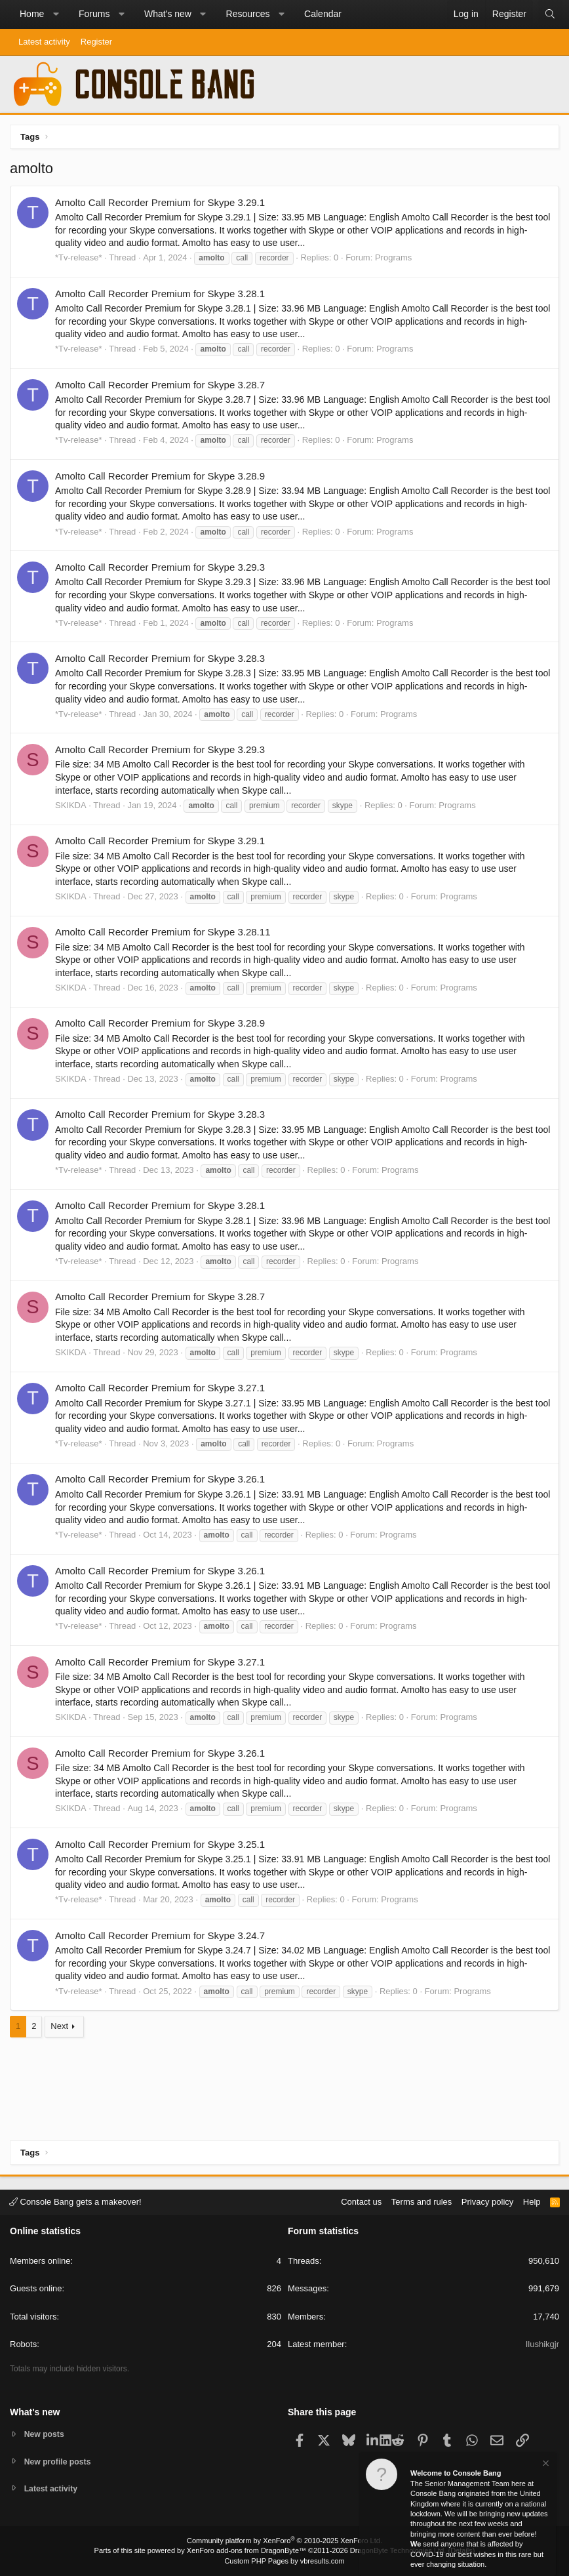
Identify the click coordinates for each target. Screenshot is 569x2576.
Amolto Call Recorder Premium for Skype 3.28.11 (162, 931)
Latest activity (44, 42)
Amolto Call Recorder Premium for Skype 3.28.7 (160, 384)
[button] (56, 14)
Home (32, 14)
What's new (167, 14)
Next (59, 2026)
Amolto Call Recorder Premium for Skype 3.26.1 (160, 1478)
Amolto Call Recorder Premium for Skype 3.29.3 (160, 567)
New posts (45, 2433)
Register (96, 42)
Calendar (323, 14)
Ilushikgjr (542, 2343)
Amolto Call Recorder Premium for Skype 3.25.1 (160, 1844)
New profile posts (59, 2460)
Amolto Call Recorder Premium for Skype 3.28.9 (160, 475)
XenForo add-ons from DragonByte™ (246, 2550)
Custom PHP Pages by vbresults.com (284, 2561)
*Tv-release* (78, 257)
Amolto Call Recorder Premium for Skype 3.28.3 (160, 658)
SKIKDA (71, 805)
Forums (94, 14)
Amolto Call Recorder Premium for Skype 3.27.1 (160, 1387)
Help (532, 2200)
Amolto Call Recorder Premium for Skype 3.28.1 (160, 293)
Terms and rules (421, 2200)
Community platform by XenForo (284, 2541)
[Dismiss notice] (545, 2465)
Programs (393, 257)
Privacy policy (487, 2200)
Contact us (361, 2200)
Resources (248, 14)
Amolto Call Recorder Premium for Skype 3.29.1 (160, 202)
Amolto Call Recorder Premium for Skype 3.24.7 (160, 1935)
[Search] (550, 14)
